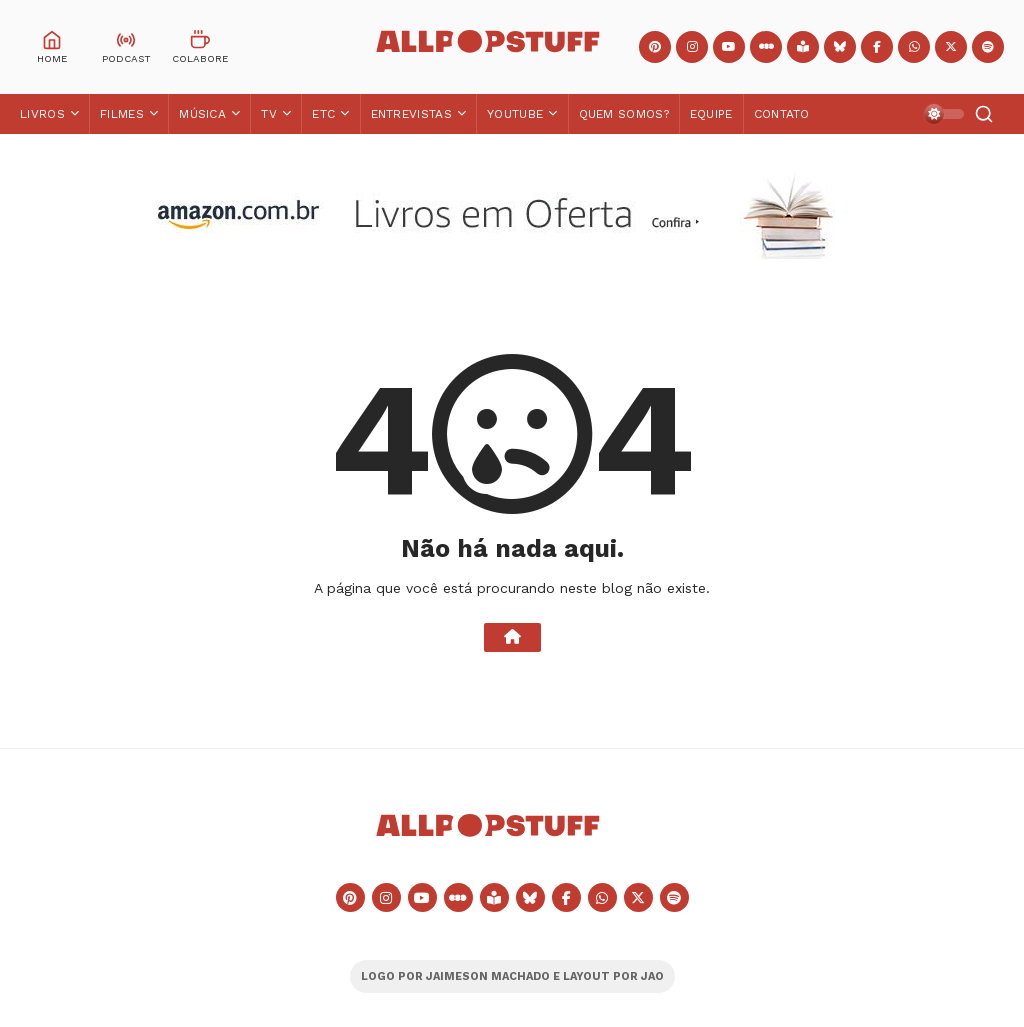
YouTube (515, 114)
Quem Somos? (624, 114)
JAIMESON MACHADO (488, 976)
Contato (782, 114)
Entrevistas (411, 114)
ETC (323, 114)
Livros (42, 114)
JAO (652, 976)
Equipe (711, 114)
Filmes (122, 114)
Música (202, 114)
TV (269, 114)
